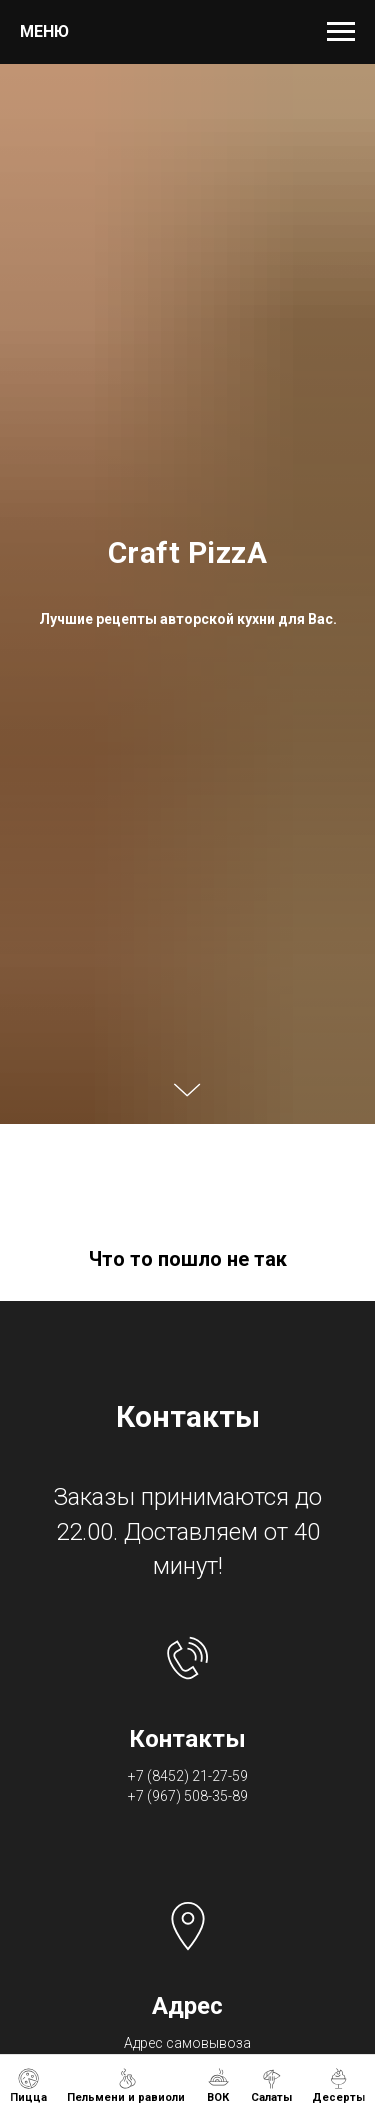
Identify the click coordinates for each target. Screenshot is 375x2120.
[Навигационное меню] (341, 32)
